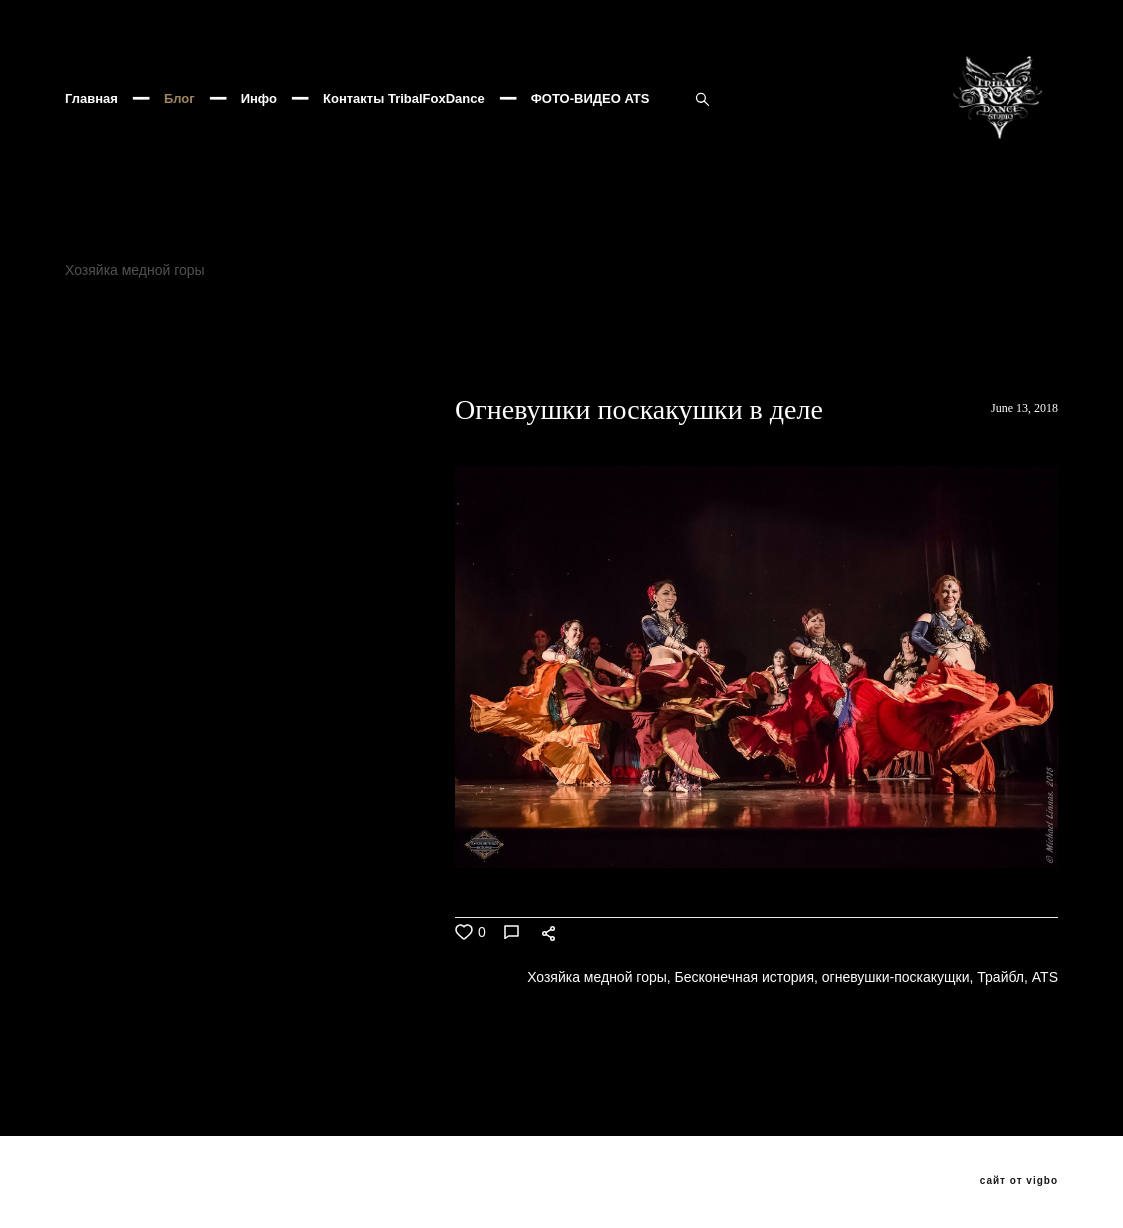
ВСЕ (77, 508)
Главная (91, 124)
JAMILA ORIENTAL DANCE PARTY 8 (841, 322)
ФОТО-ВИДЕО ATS (590, 124)
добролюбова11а (123, 370)
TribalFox (1013, 322)
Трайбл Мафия (477, 370)
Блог (179, 124)
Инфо (259, 124)
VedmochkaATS (853, 370)
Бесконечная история (304, 322)
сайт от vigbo (1019, 1181)
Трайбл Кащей (600, 370)
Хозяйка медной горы (137, 322)
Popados (956, 370)
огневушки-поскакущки (141, 346)
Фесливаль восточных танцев (498, 322)
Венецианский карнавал (449, 346)
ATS (330, 346)
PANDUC (586, 346)
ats (980, 346)
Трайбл (266, 346)
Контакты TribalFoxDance (404, 124)
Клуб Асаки (658, 322)
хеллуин (374, 370)
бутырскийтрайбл (263, 370)
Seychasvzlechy (725, 370)
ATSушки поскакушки (133, 394)
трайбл (665, 346)
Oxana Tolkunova (891, 346)
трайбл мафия (762, 346)
